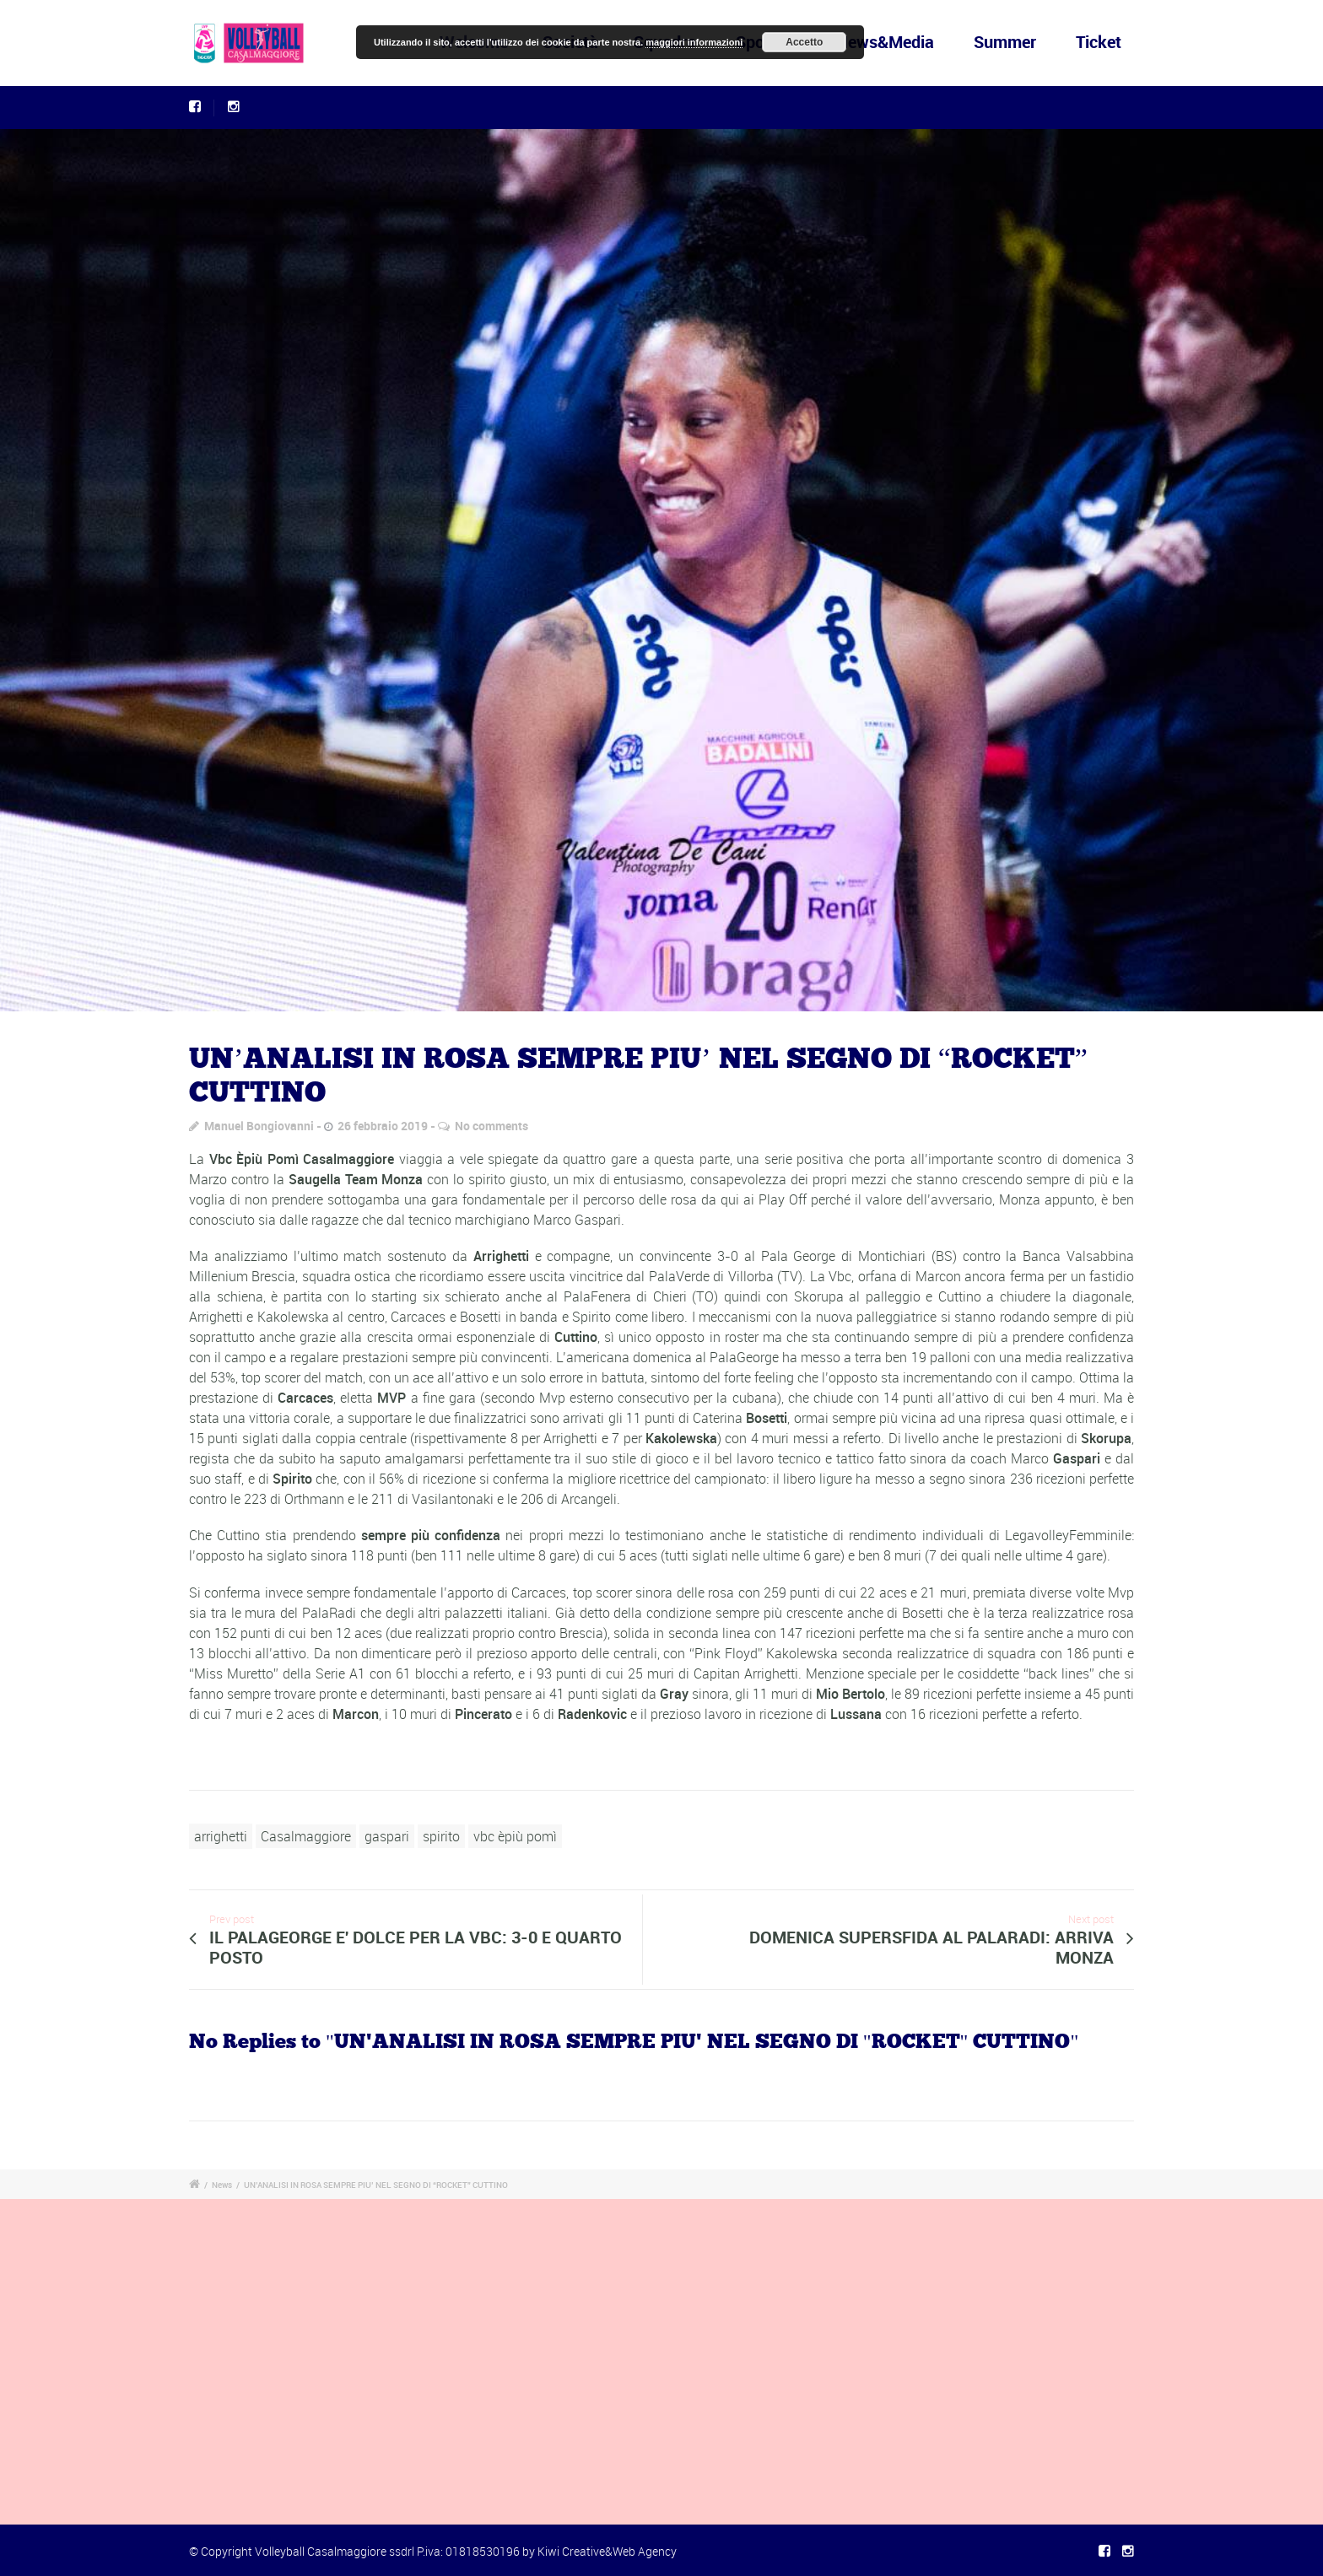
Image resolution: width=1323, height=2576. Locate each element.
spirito (441, 1836)
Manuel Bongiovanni (259, 1126)
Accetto (804, 42)
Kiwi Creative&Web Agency (607, 2551)
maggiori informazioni (693, 42)
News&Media (885, 41)
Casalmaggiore (306, 1836)
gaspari (386, 1836)
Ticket (1098, 41)
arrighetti (220, 1836)
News (222, 2185)
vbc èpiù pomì (515, 1836)
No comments (491, 1126)
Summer (1005, 41)
